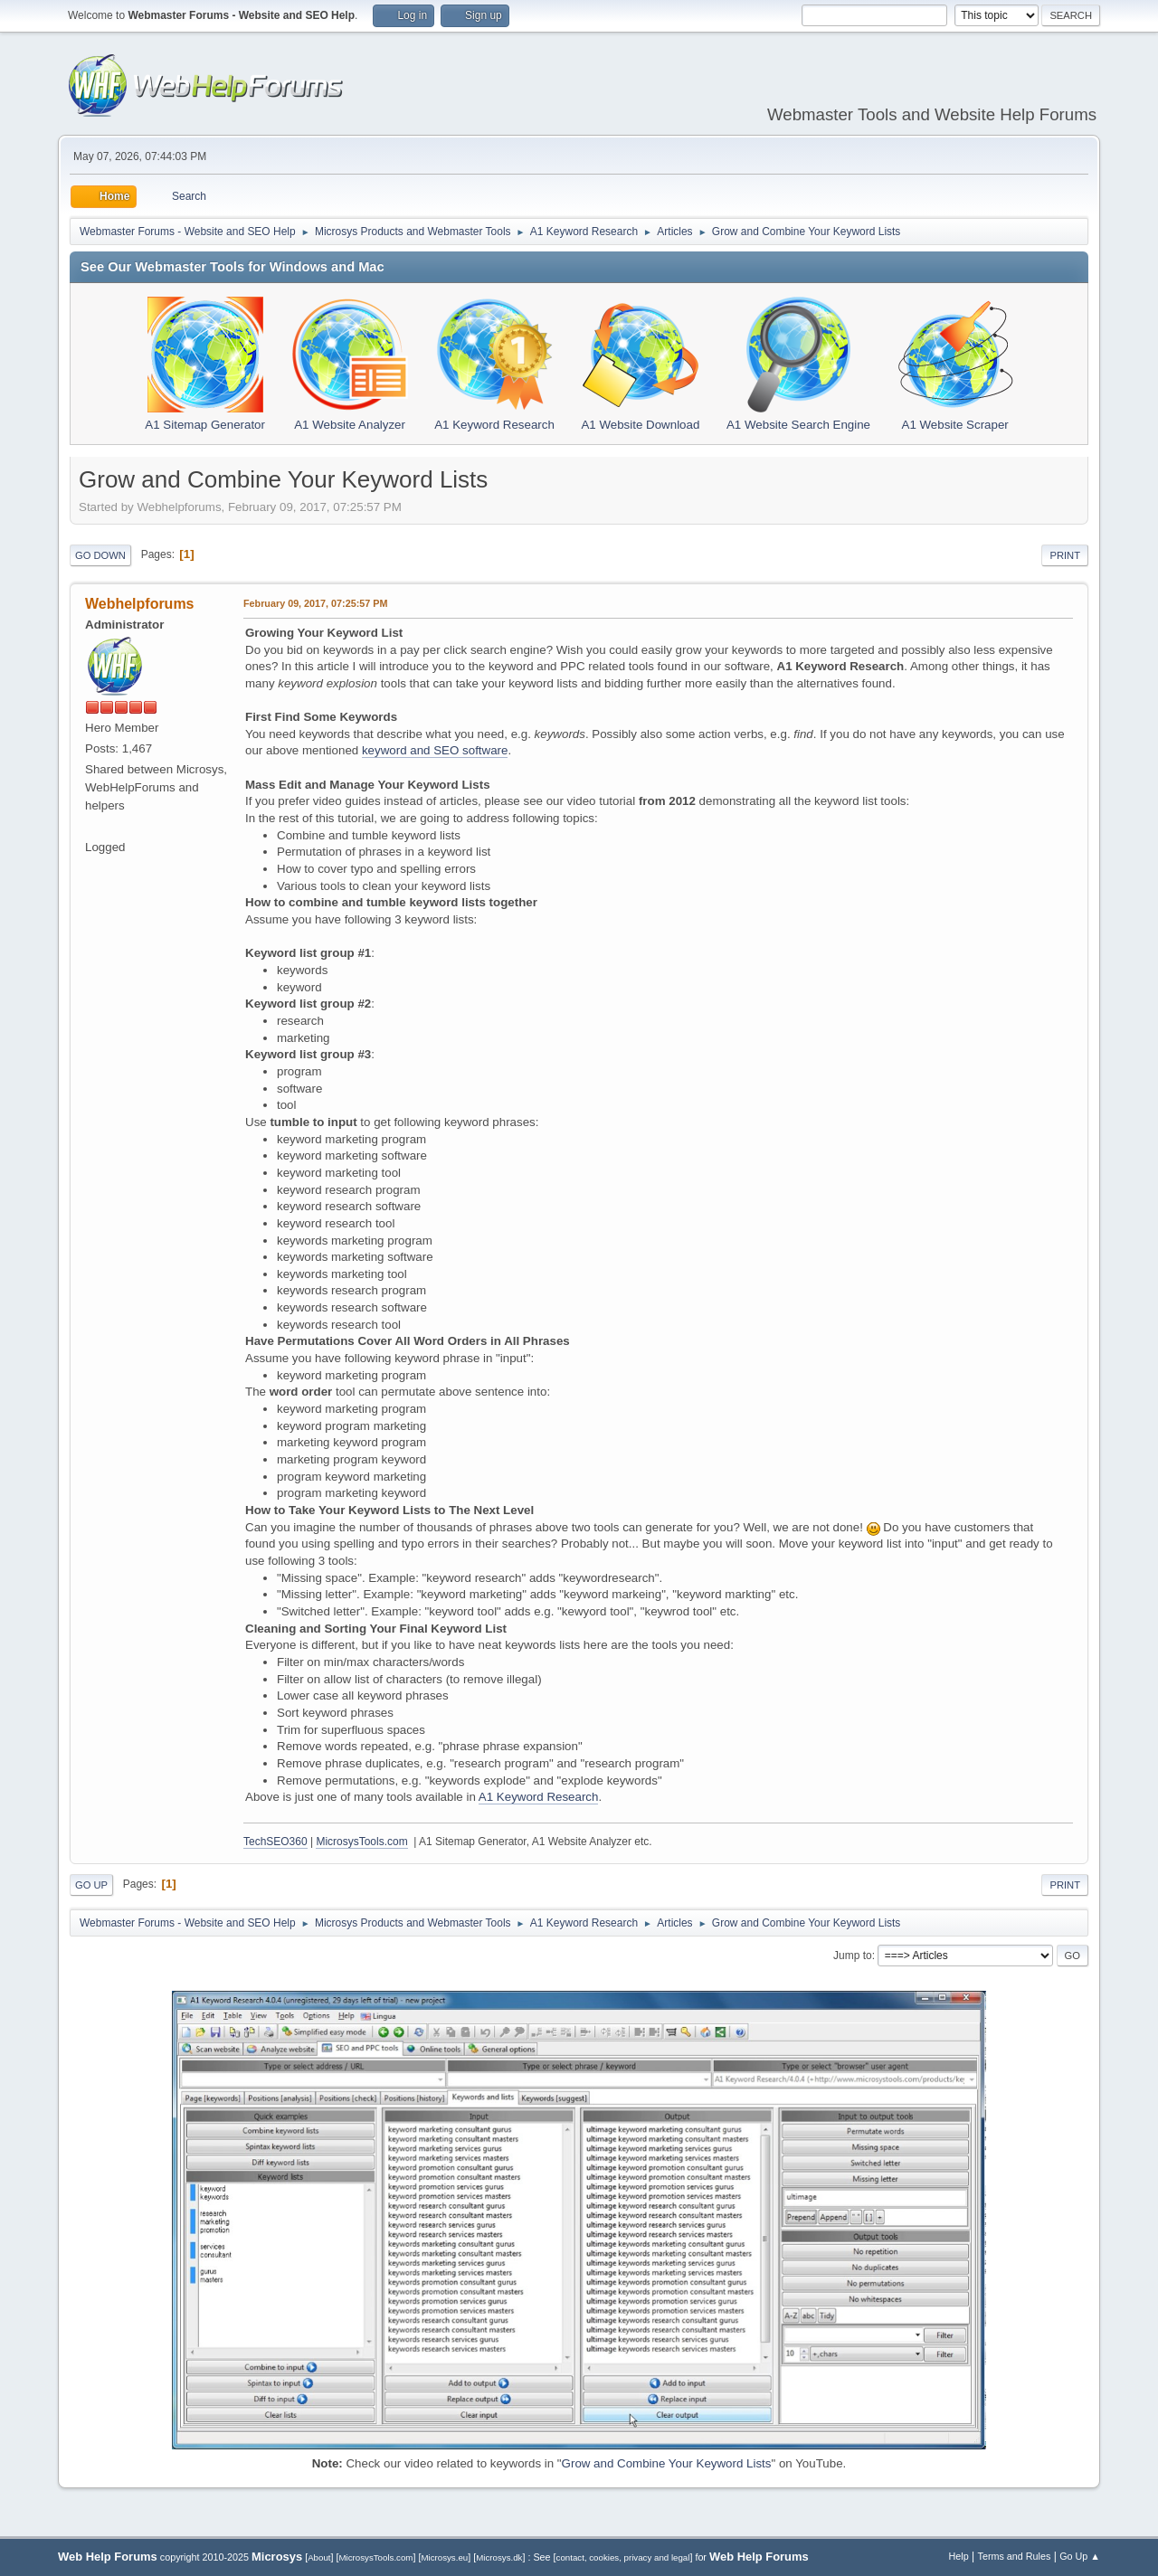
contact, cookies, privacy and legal (623, 2557)
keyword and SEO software (435, 750)
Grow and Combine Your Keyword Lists (667, 2463)
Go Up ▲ (1079, 2556)
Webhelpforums (139, 603)
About (319, 2557)
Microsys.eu (444, 2557)
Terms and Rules (1014, 2556)
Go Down (100, 555)
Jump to (852, 1955)
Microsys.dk (499, 2557)
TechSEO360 (275, 1841)
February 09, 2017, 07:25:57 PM (315, 603)
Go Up (91, 1885)
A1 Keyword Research (539, 1797)
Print (1064, 555)
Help (959, 2556)
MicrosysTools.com (361, 1841)
